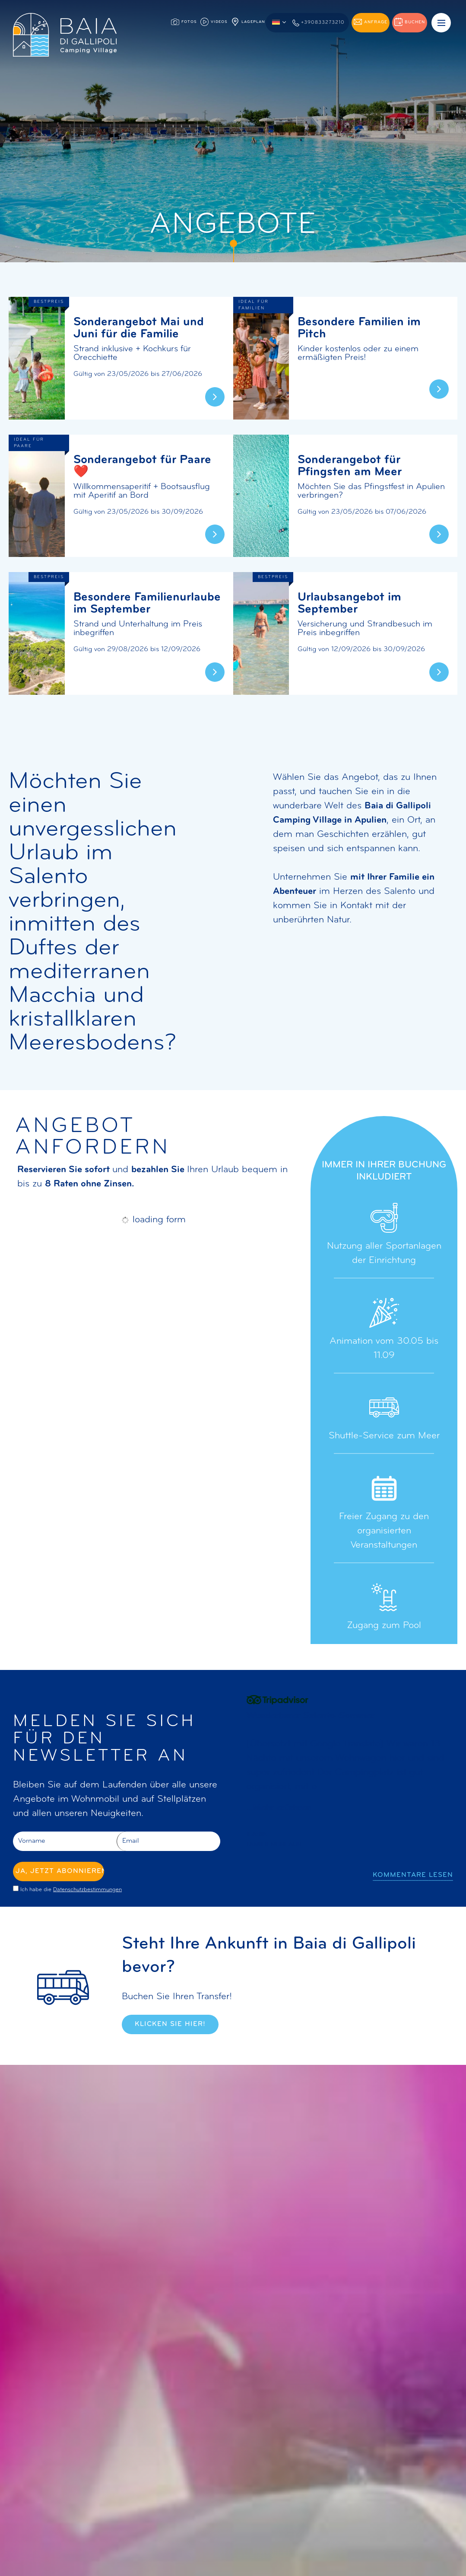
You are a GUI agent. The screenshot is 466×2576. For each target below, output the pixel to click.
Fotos (184, 22)
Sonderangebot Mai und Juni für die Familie (138, 328)
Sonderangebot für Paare (142, 466)
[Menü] (441, 23)
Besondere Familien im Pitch (359, 328)
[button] (279, 21)
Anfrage (370, 22)
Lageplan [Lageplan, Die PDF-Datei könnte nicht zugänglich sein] (248, 22)
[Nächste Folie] (295, 1875)
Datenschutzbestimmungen (87, 1889)
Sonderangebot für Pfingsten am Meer (350, 466)
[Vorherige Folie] (256, 1875)
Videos (214, 22)
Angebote (34, 1799)
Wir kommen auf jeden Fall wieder (294, 1716)
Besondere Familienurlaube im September (147, 604)
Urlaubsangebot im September (349, 604)
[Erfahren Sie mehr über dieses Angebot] (37, 358)
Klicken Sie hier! (170, 2024)
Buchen (409, 22)
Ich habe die (71, 1889)
